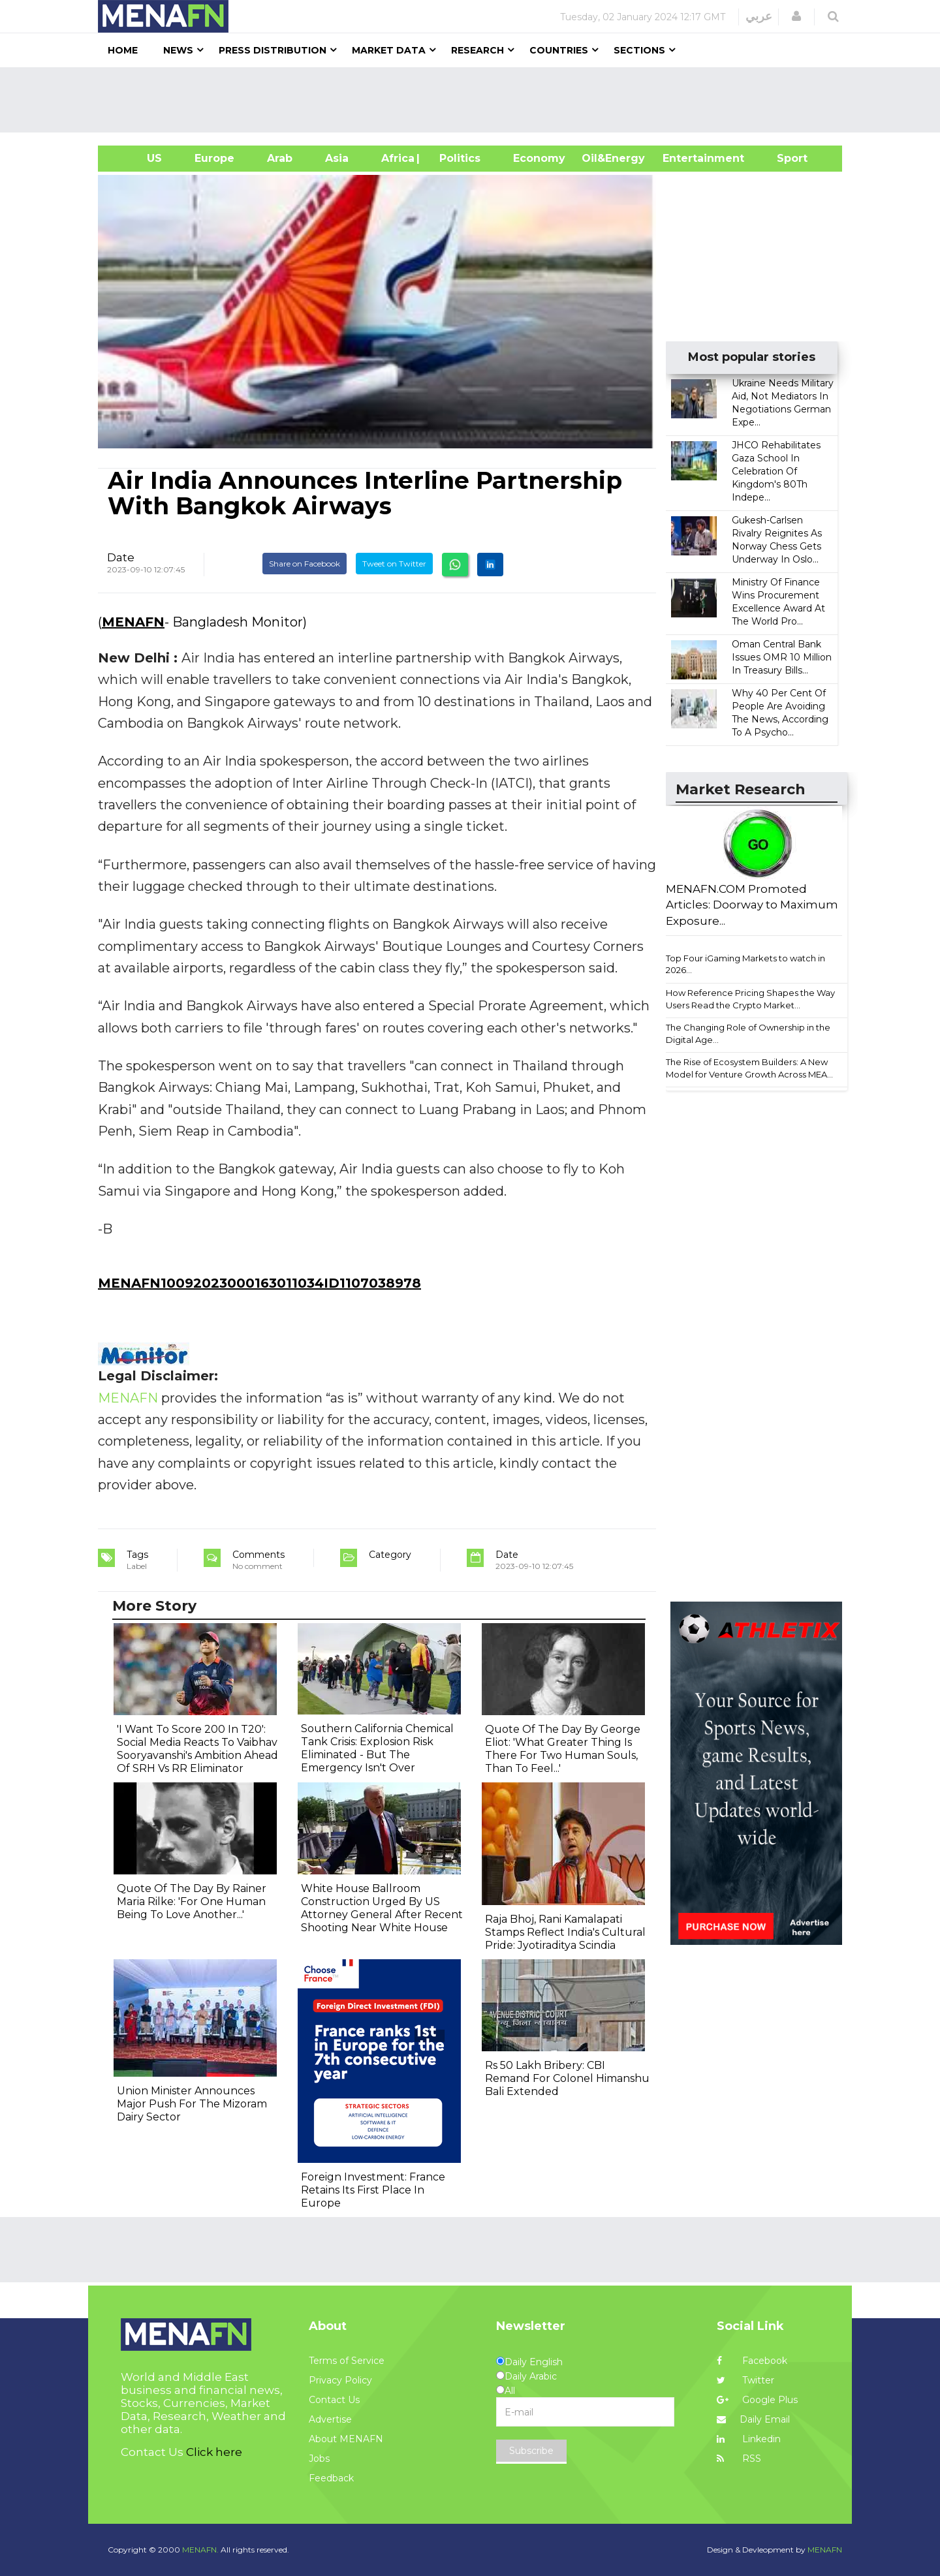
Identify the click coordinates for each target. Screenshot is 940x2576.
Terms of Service (346, 2361)
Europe (214, 158)
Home (123, 50)
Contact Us (334, 2400)
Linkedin (749, 2439)
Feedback (331, 2478)
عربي (758, 16)
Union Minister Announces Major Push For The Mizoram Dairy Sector (192, 2104)
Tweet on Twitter (394, 563)
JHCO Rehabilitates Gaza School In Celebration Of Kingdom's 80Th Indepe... (776, 471)
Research (477, 50)
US (138, 158)
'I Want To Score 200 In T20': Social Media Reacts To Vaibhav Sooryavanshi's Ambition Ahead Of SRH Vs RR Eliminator (197, 1749)
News (178, 50)
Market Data (389, 50)
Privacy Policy (340, 2380)
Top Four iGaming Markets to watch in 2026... (745, 964)
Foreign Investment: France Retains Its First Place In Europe (373, 2190)
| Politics (456, 158)
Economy (539, 158)
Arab (280, 158)
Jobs (319, 2458)
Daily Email (753, 2419)
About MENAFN (346, 2439)
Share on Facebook (304, 563)
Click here (214, 2452)
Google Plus (757, 2400)
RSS (739, 2458)
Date (120, 557)
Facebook (752, 2361)
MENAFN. (200, 2549)
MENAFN (133, 622)
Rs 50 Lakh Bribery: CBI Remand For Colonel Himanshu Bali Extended (567, 2078)
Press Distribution (272, 50)
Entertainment (683, 158)
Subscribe (531, 2451)
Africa (396, 158)
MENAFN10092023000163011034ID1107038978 (259, 1283)
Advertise (330, 2419)
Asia (337, 158)
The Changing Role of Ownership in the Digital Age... (748, 1033)
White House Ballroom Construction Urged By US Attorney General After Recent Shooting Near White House (382, 1908)
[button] (796, 16)
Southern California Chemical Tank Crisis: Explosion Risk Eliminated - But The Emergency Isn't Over (377, 1748)
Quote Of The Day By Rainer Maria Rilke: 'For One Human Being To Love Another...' (191, 1901)
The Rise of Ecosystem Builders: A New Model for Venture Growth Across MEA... (749, 1068)
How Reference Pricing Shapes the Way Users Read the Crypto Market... (750, 998)
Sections (639, 50)
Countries (558, 50)
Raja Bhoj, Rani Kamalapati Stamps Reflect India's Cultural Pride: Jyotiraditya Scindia (565, 1932)
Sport (783, 158)
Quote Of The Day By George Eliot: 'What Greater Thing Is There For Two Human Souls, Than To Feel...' (562, 1749)
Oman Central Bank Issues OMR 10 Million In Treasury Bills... (782, 657)
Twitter (745, 2380)
